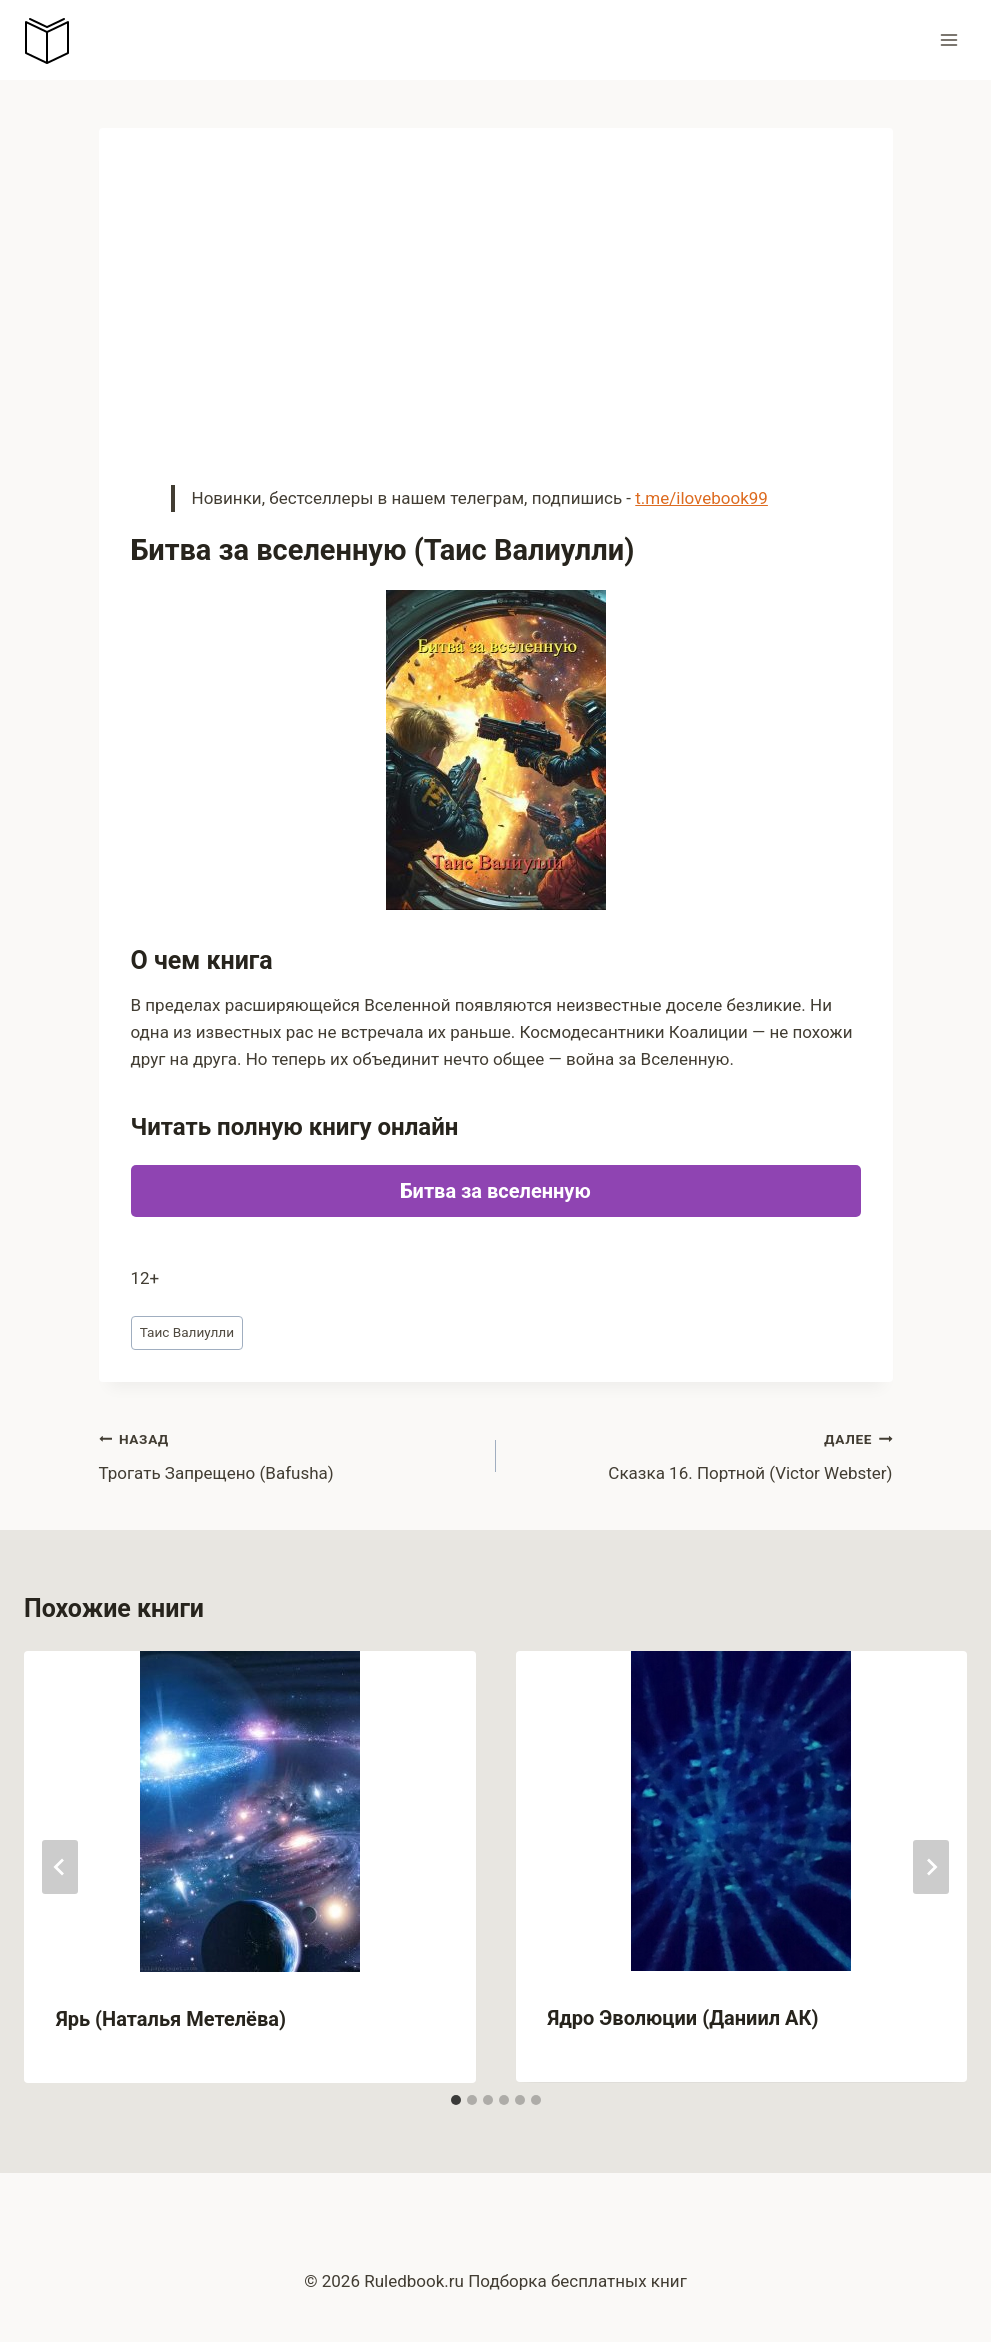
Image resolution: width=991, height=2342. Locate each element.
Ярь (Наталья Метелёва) (171, 2019)
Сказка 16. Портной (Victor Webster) (703, 1454)
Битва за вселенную (495, 1191)
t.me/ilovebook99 (701, 498)
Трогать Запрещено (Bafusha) (289, 1454)
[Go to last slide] (60, 1867)
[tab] (456, 2100)
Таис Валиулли (187, 1332)
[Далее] (931, 1867)
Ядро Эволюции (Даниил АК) (683, 2018)
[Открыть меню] (948, 39)
